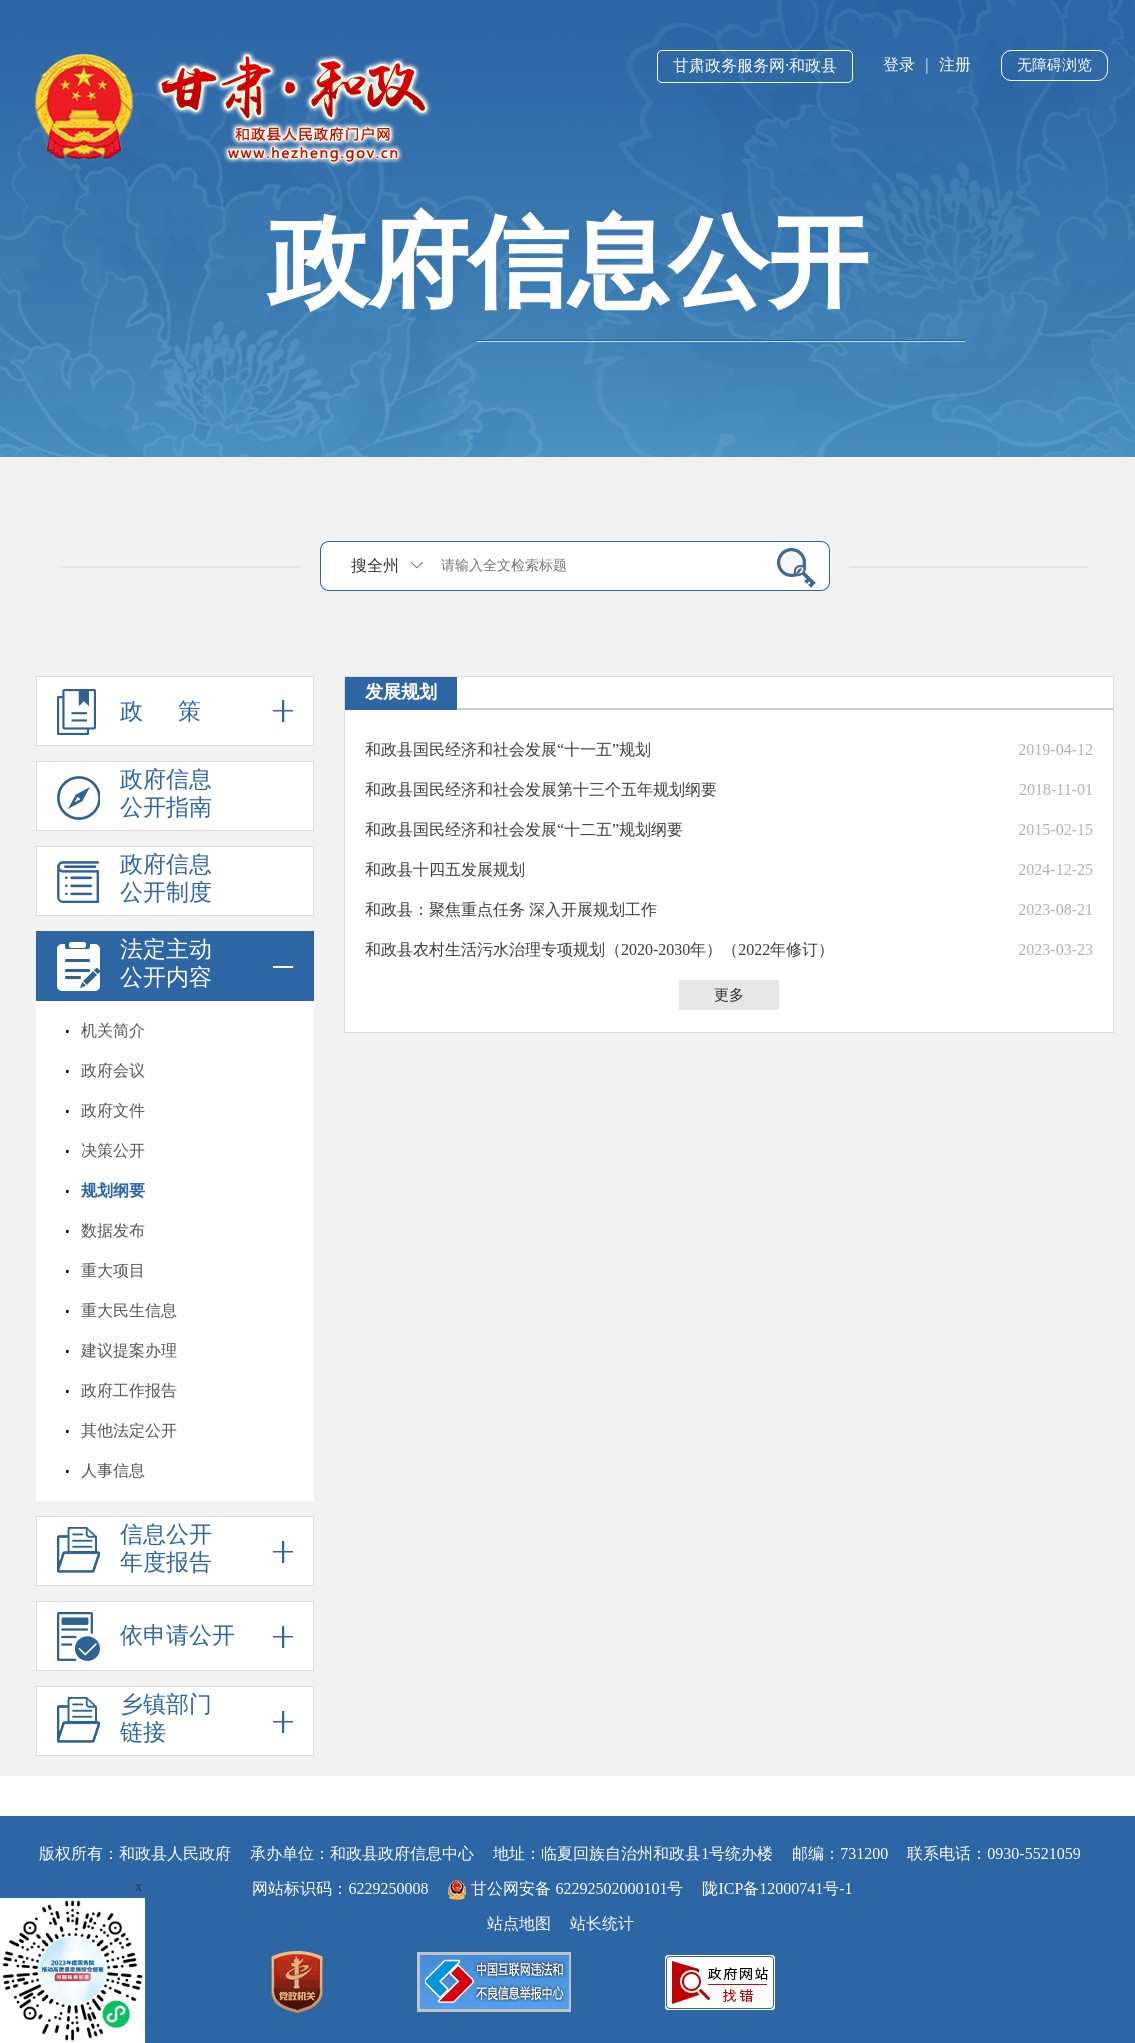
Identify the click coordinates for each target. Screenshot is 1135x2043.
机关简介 (113, 1030)
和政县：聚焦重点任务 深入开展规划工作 (511, 909)
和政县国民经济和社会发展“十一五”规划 (508, 749)
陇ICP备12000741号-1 (777, 1888)
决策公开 (113, 1150)
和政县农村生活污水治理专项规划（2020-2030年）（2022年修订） (599, 949)
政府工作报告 (129, 1390)
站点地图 (519, 1923)
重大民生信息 (129, 1310)
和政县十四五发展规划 (445, 869)
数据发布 (113, 1230)
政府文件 (113, 1110)
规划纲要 (113, 1190)
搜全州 (375, 565)
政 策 (175, 711)
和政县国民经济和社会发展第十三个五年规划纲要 (541, 789)
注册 (955, 64)
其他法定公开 (129, 1430)
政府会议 (113, 1070)
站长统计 (602, 1923)
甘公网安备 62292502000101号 (567, 1888)
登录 (899, 64)
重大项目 (113, 1270)
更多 (729, 995)
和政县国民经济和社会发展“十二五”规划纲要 (524, 829)
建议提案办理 (129, 1350)
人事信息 (113, 1470)
